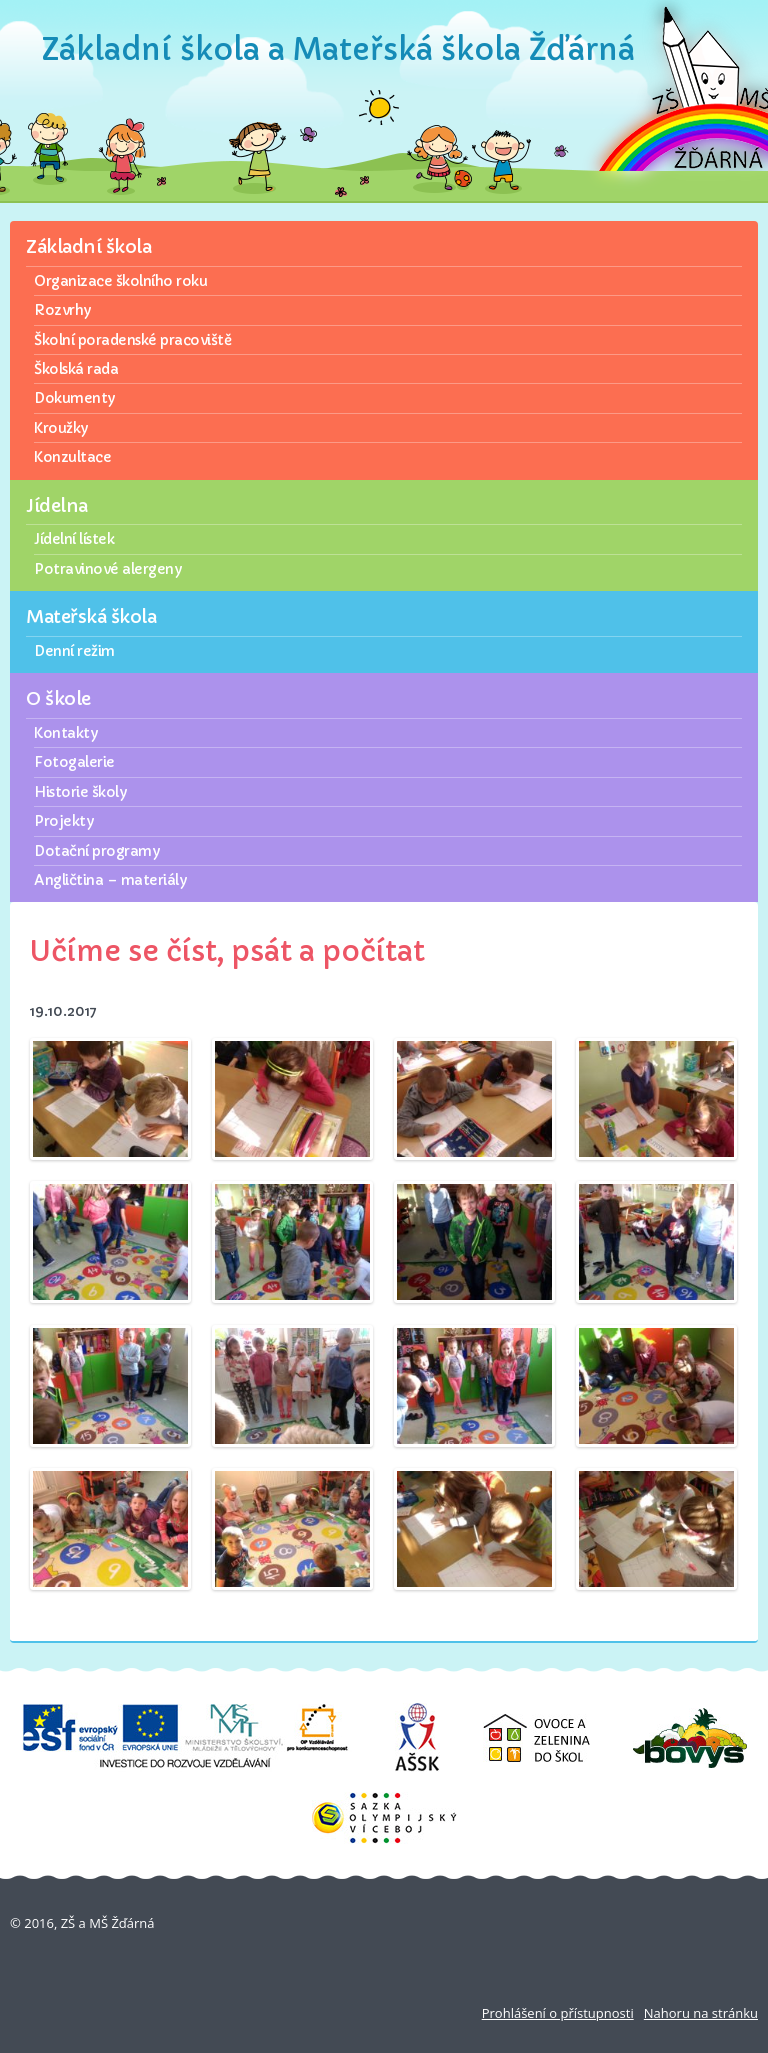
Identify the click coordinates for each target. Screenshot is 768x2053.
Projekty (63, 821)
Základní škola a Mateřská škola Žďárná (338, 49)
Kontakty (65, 733)
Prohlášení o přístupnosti (558, 2013)
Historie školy (80, 792)
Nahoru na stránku (701, 2013)
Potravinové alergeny (107, 569)
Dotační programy (96, 851)
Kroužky (61, 428)
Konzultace (72, 457)
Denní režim (74, 651)
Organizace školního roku (120, 281)
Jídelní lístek (74, 539)
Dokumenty (74, 398)
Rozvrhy (62, 310)
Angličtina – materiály (110, 880)
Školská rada (76, 369)
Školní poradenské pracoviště (132, 340)
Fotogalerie (74, 762)
